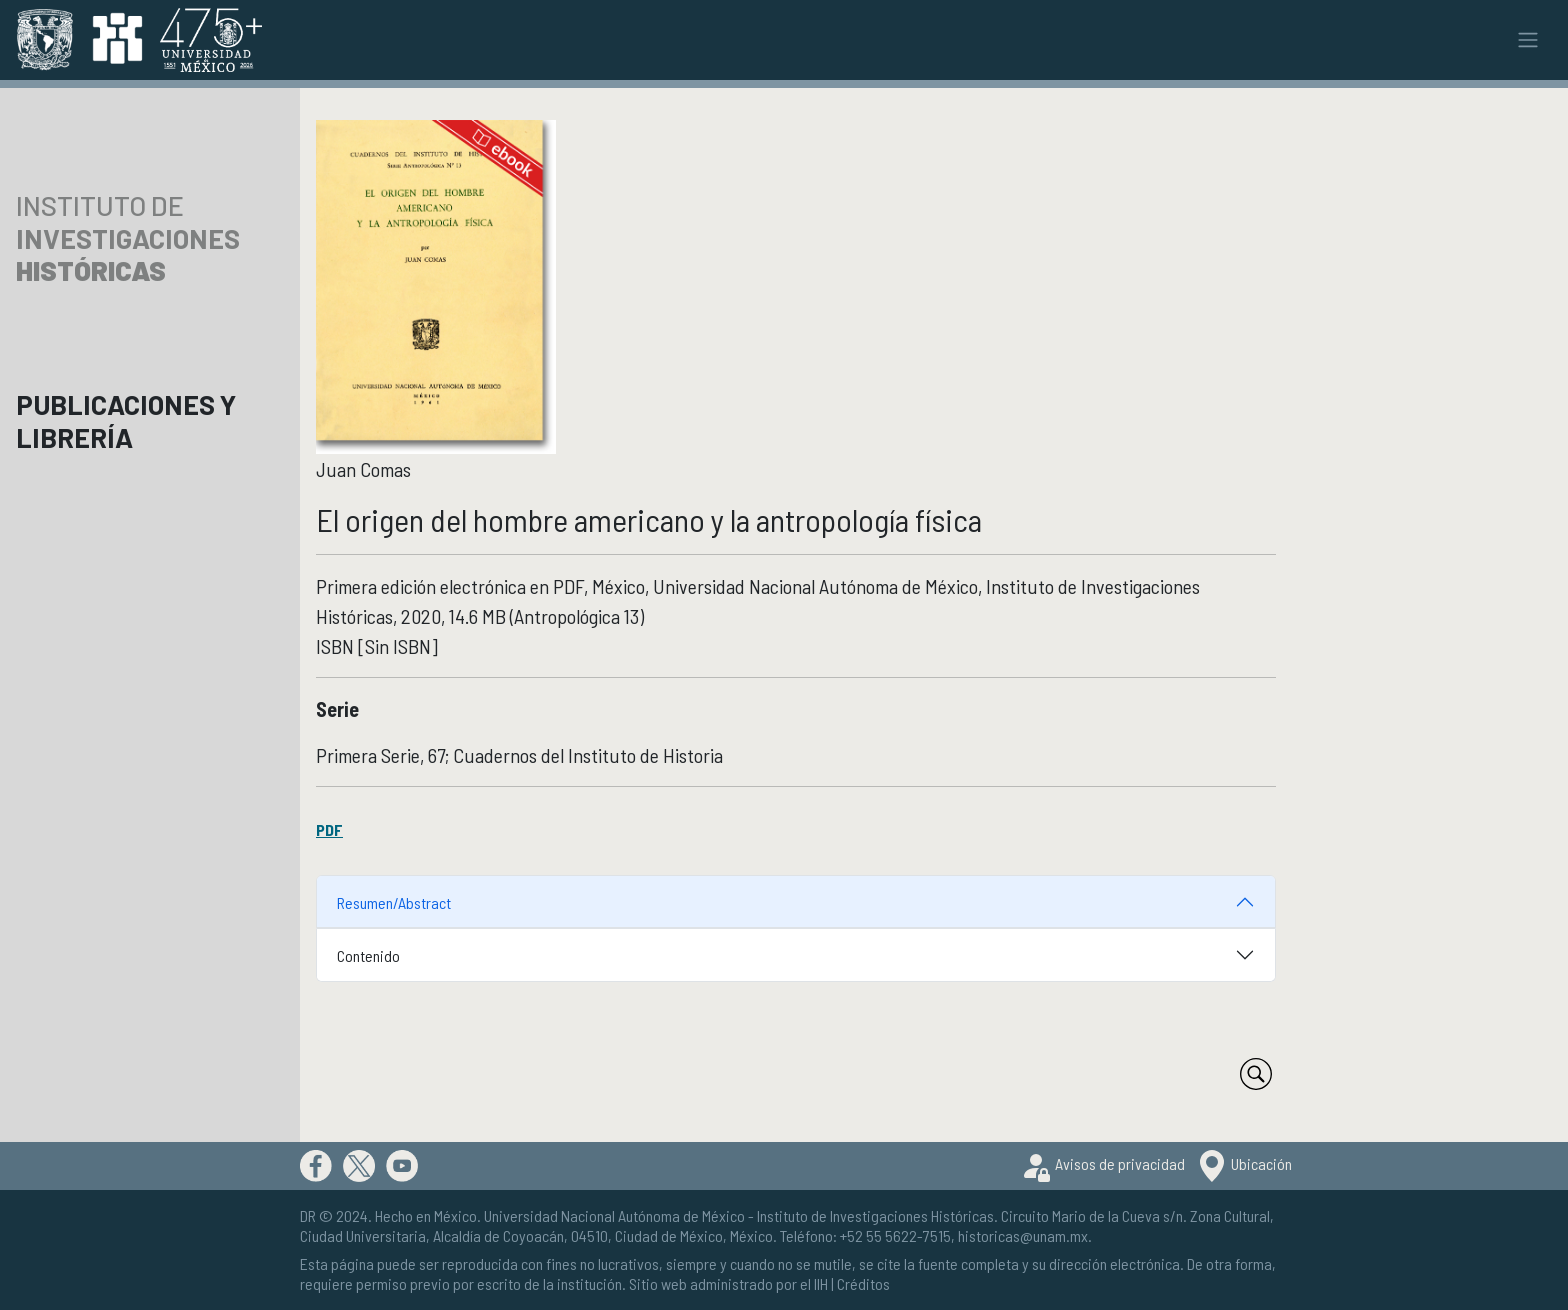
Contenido (368, 955)
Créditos (863, 1283)
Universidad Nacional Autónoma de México (614, 1215)
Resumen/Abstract (394, 902)
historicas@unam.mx (1023, 1235)
